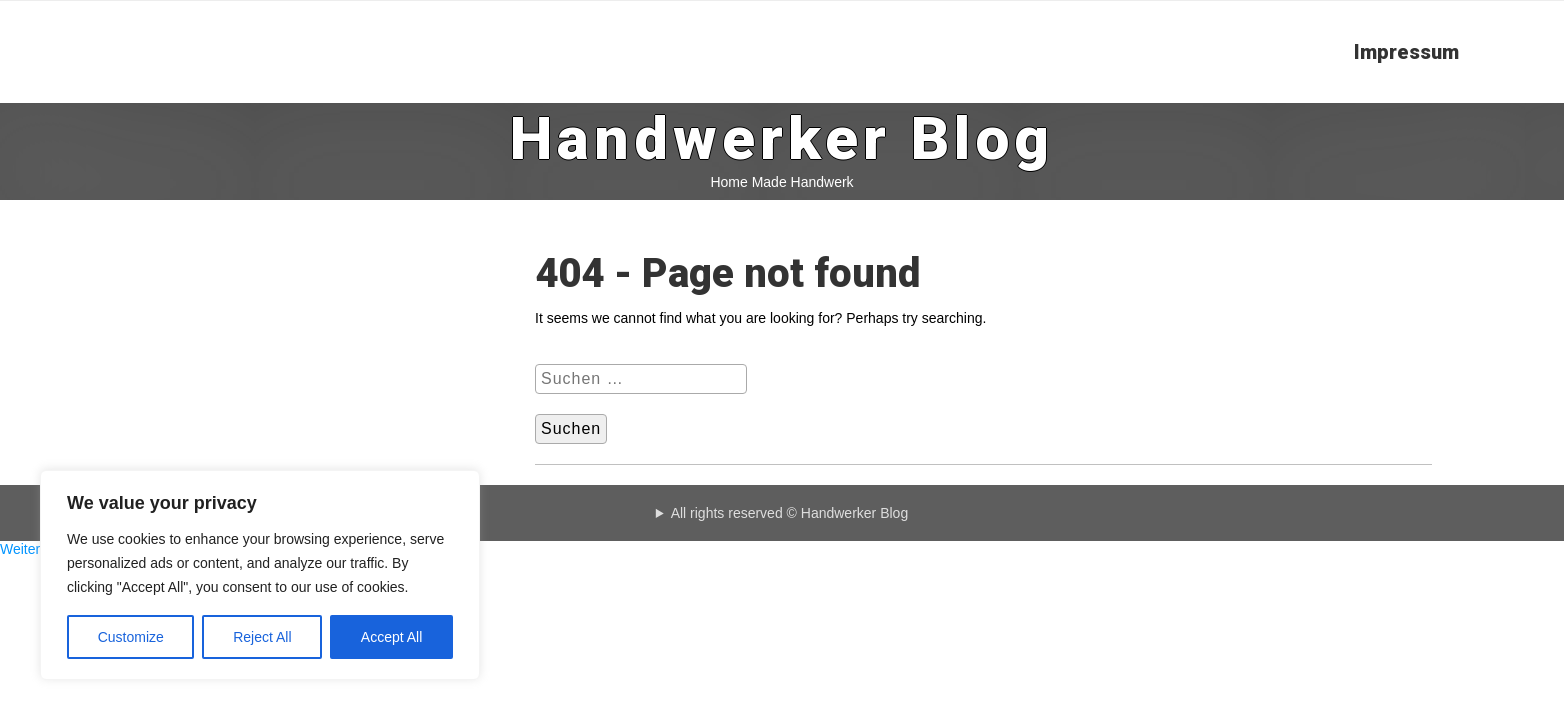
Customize (131, 637)
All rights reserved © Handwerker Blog (790, 513)
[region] (260, 575)
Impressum (1406, 52)
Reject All (262, 637)
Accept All (391, 637)
